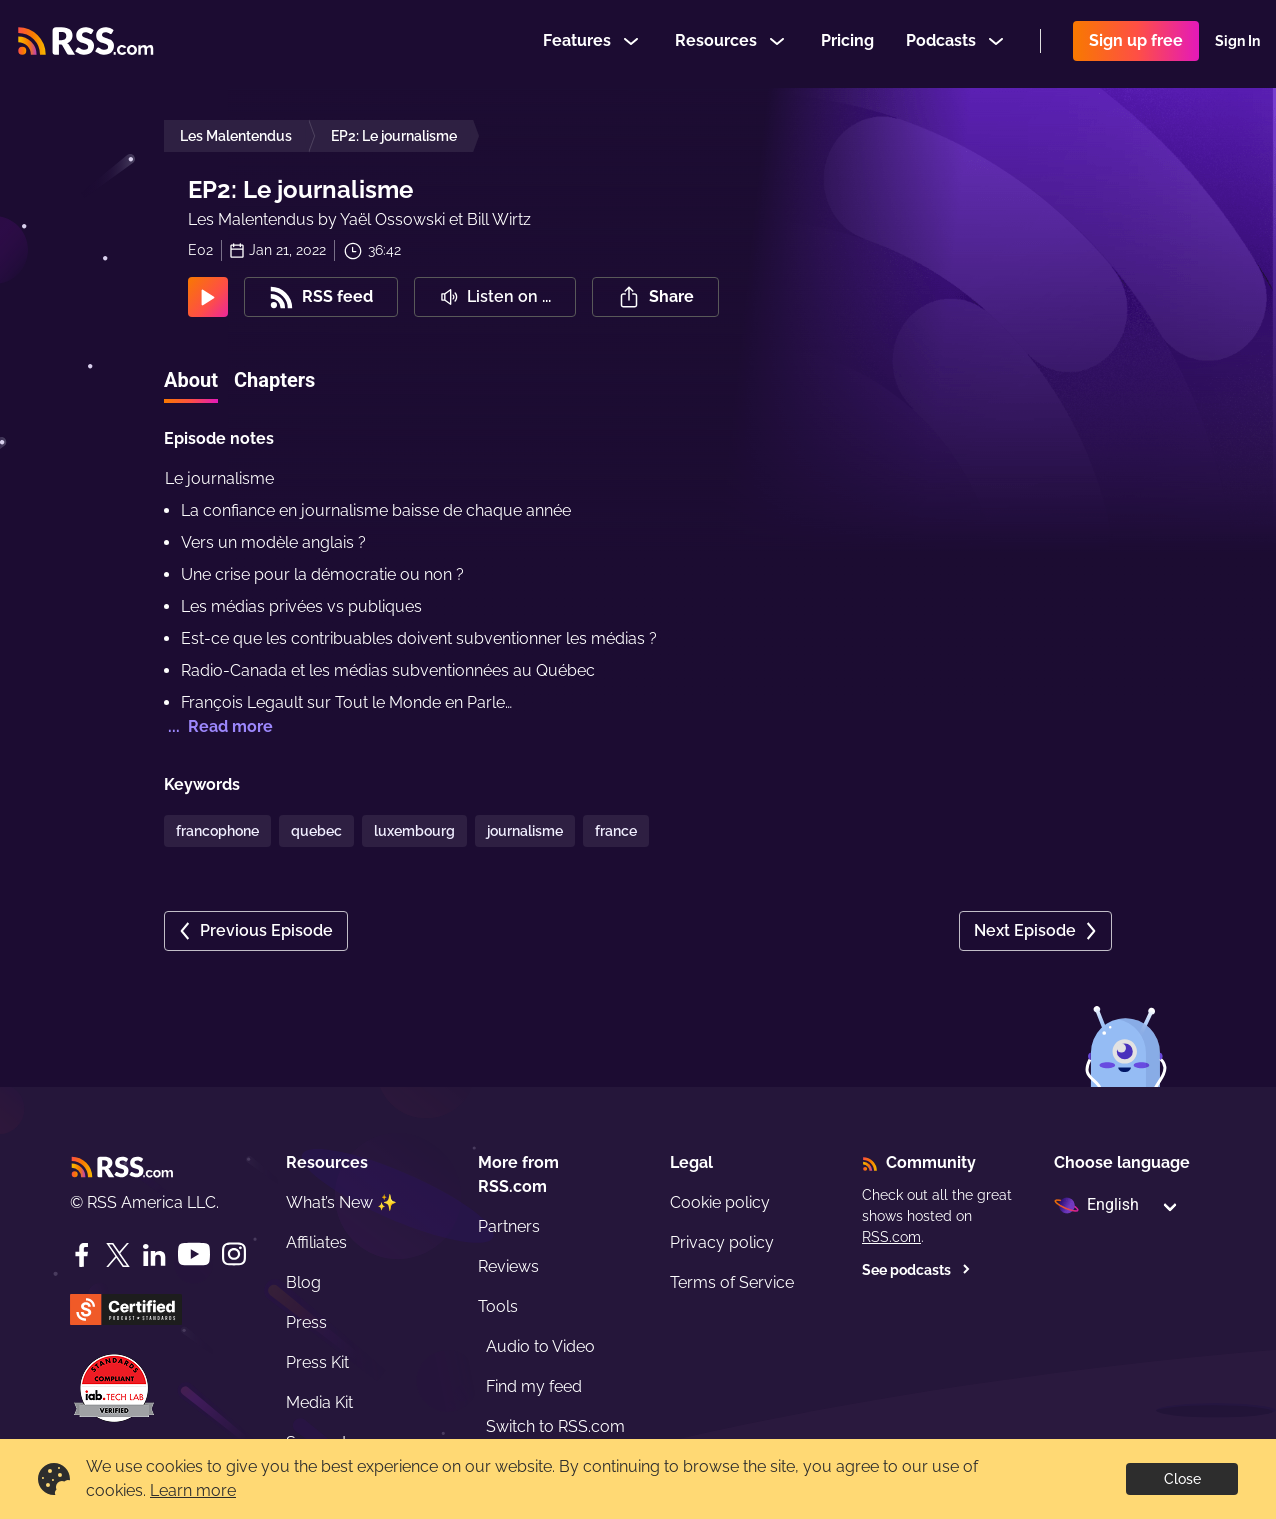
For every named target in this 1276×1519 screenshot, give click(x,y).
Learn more (193, 1490)
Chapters (274, 380)
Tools (498, 1306)
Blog (303, 1282)
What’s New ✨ (341, 1202)
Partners (509, 1226)
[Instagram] (234, 1254)
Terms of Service (732, 1282)
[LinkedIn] (154, 1255)
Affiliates (316, 1242)
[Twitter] (118, 1255)
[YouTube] (194, 1254)
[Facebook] (82, 1255)
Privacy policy (722, 1242)
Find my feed (534, 1386)
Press (306, 1322)
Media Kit (319, 1402)
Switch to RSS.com (555, 1426)
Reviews (508, 1266)
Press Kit (317, 1362)
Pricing (847, 43)
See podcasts (916, 1270)
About (191, 380)
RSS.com (891, 1237)
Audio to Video (540, 1346)
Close (1182, 1479)
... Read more (218, 726)
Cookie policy (720, 1202)
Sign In (1237, 44)
